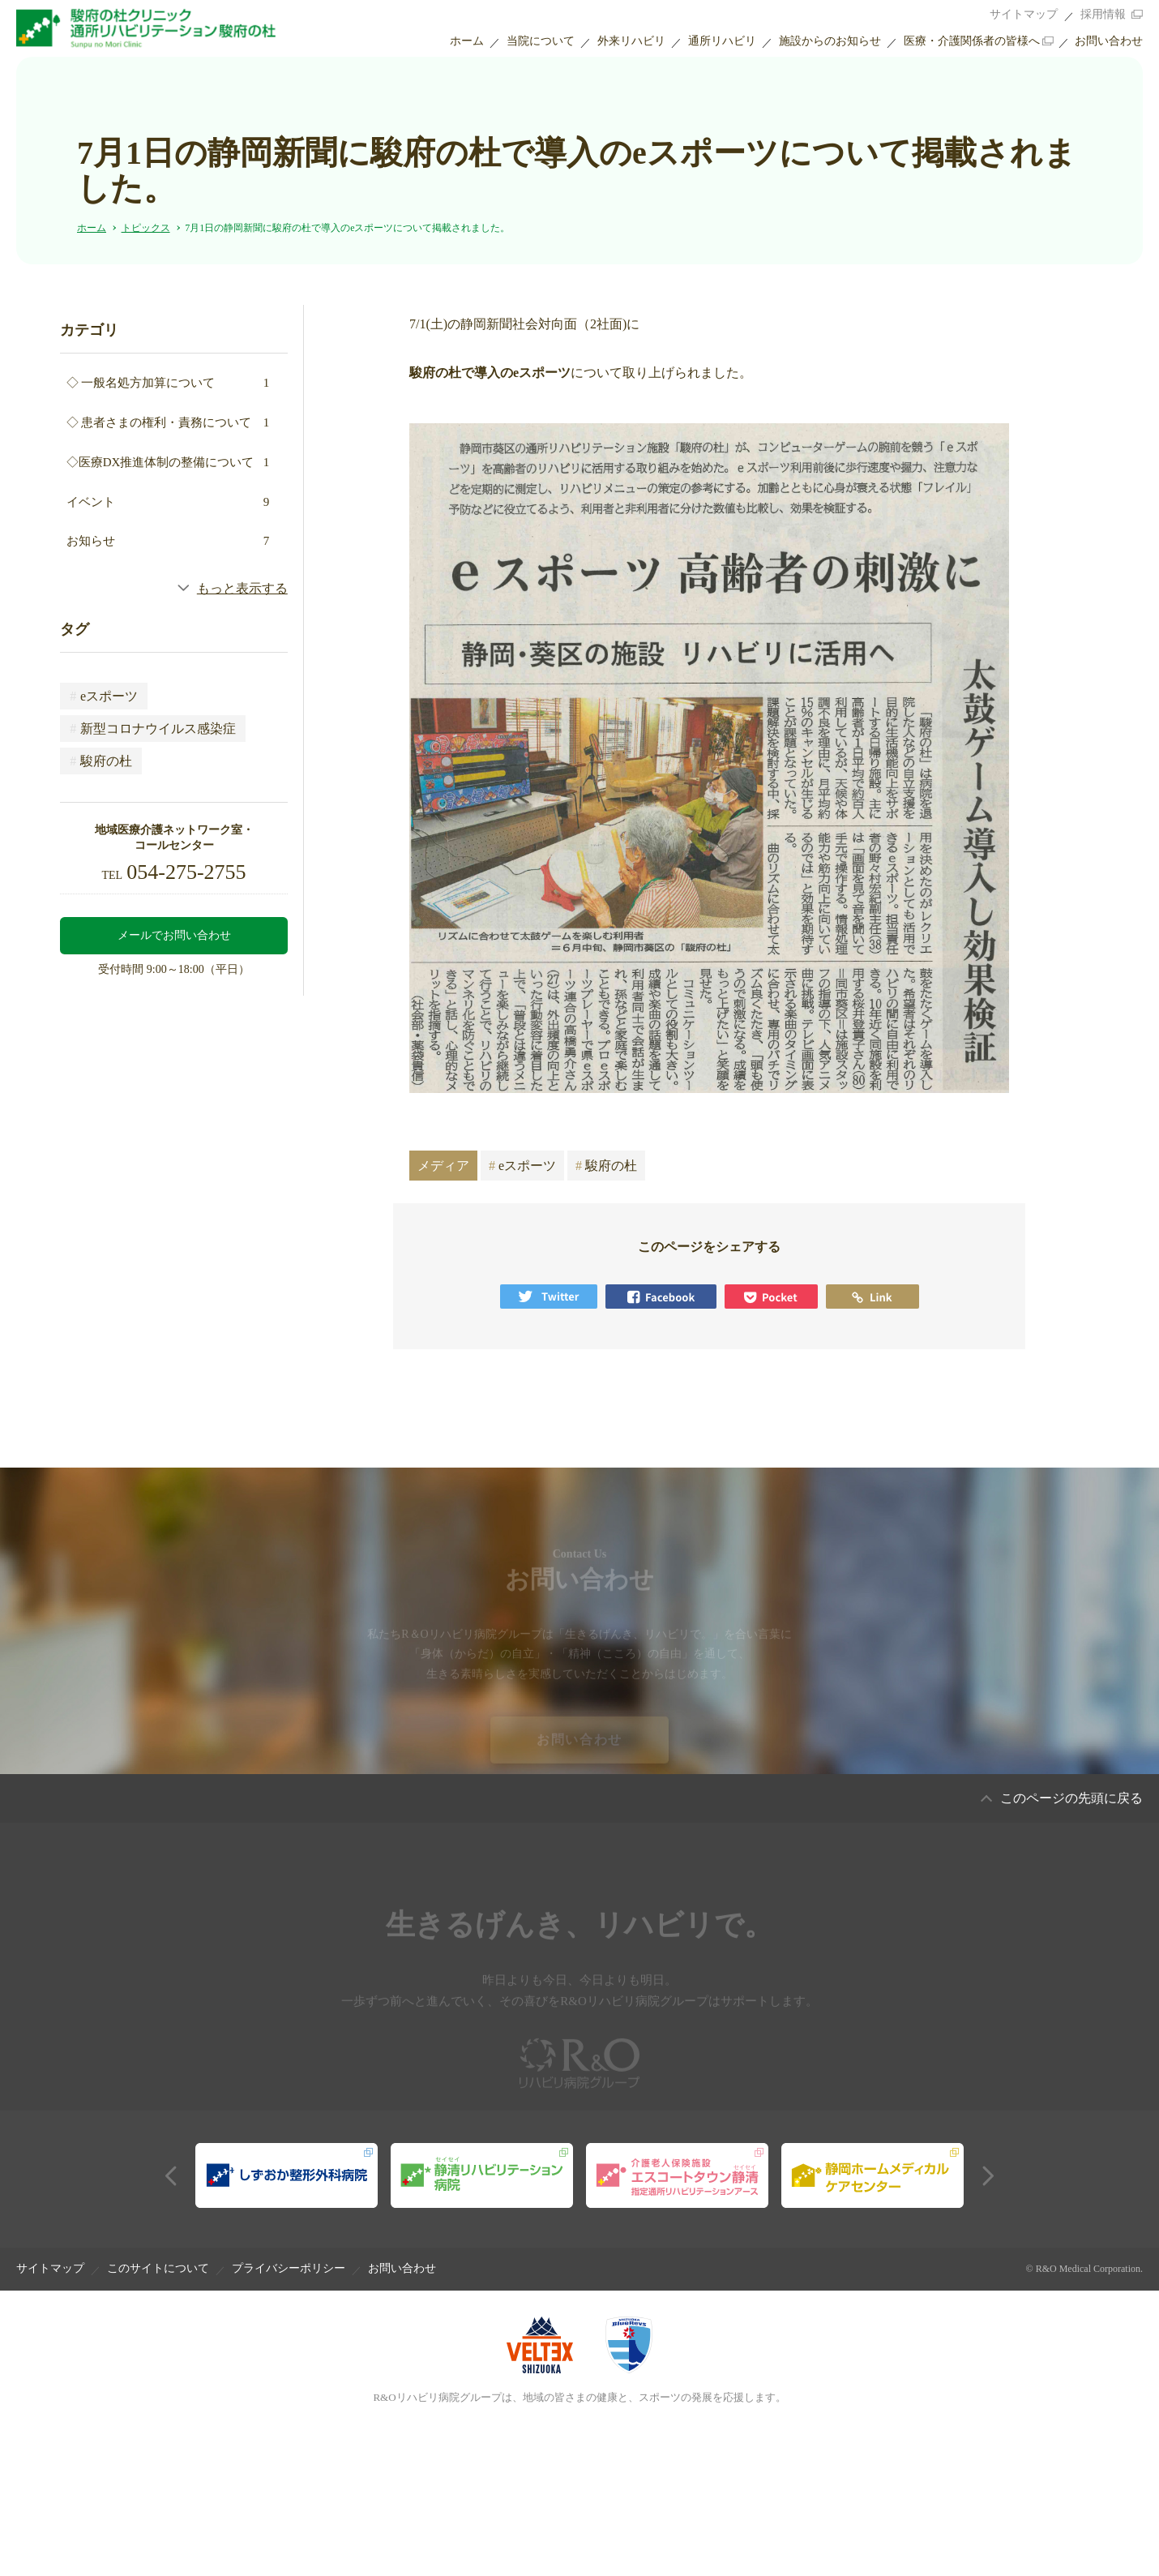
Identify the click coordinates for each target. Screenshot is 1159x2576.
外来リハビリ (631, 41)
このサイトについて (158, 2268)
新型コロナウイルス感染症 (153, 728)
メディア (443, 1165)
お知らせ (168, 540)
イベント (168, 501)
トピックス (146, 228)
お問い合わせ (1109, 41)
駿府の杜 (101, 761)
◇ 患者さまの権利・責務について (168, 422)
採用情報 (1103, 14)
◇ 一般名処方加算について (168, 382)
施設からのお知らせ (830, 41)
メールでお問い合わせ (174, 935)
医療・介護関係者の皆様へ (972, 41)
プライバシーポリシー (288, 2268)
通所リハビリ (722, 41)
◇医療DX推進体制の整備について (168, 462)
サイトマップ (1024, 14)
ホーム (467, 41)
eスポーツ (104, 696)
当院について (541, 41)
